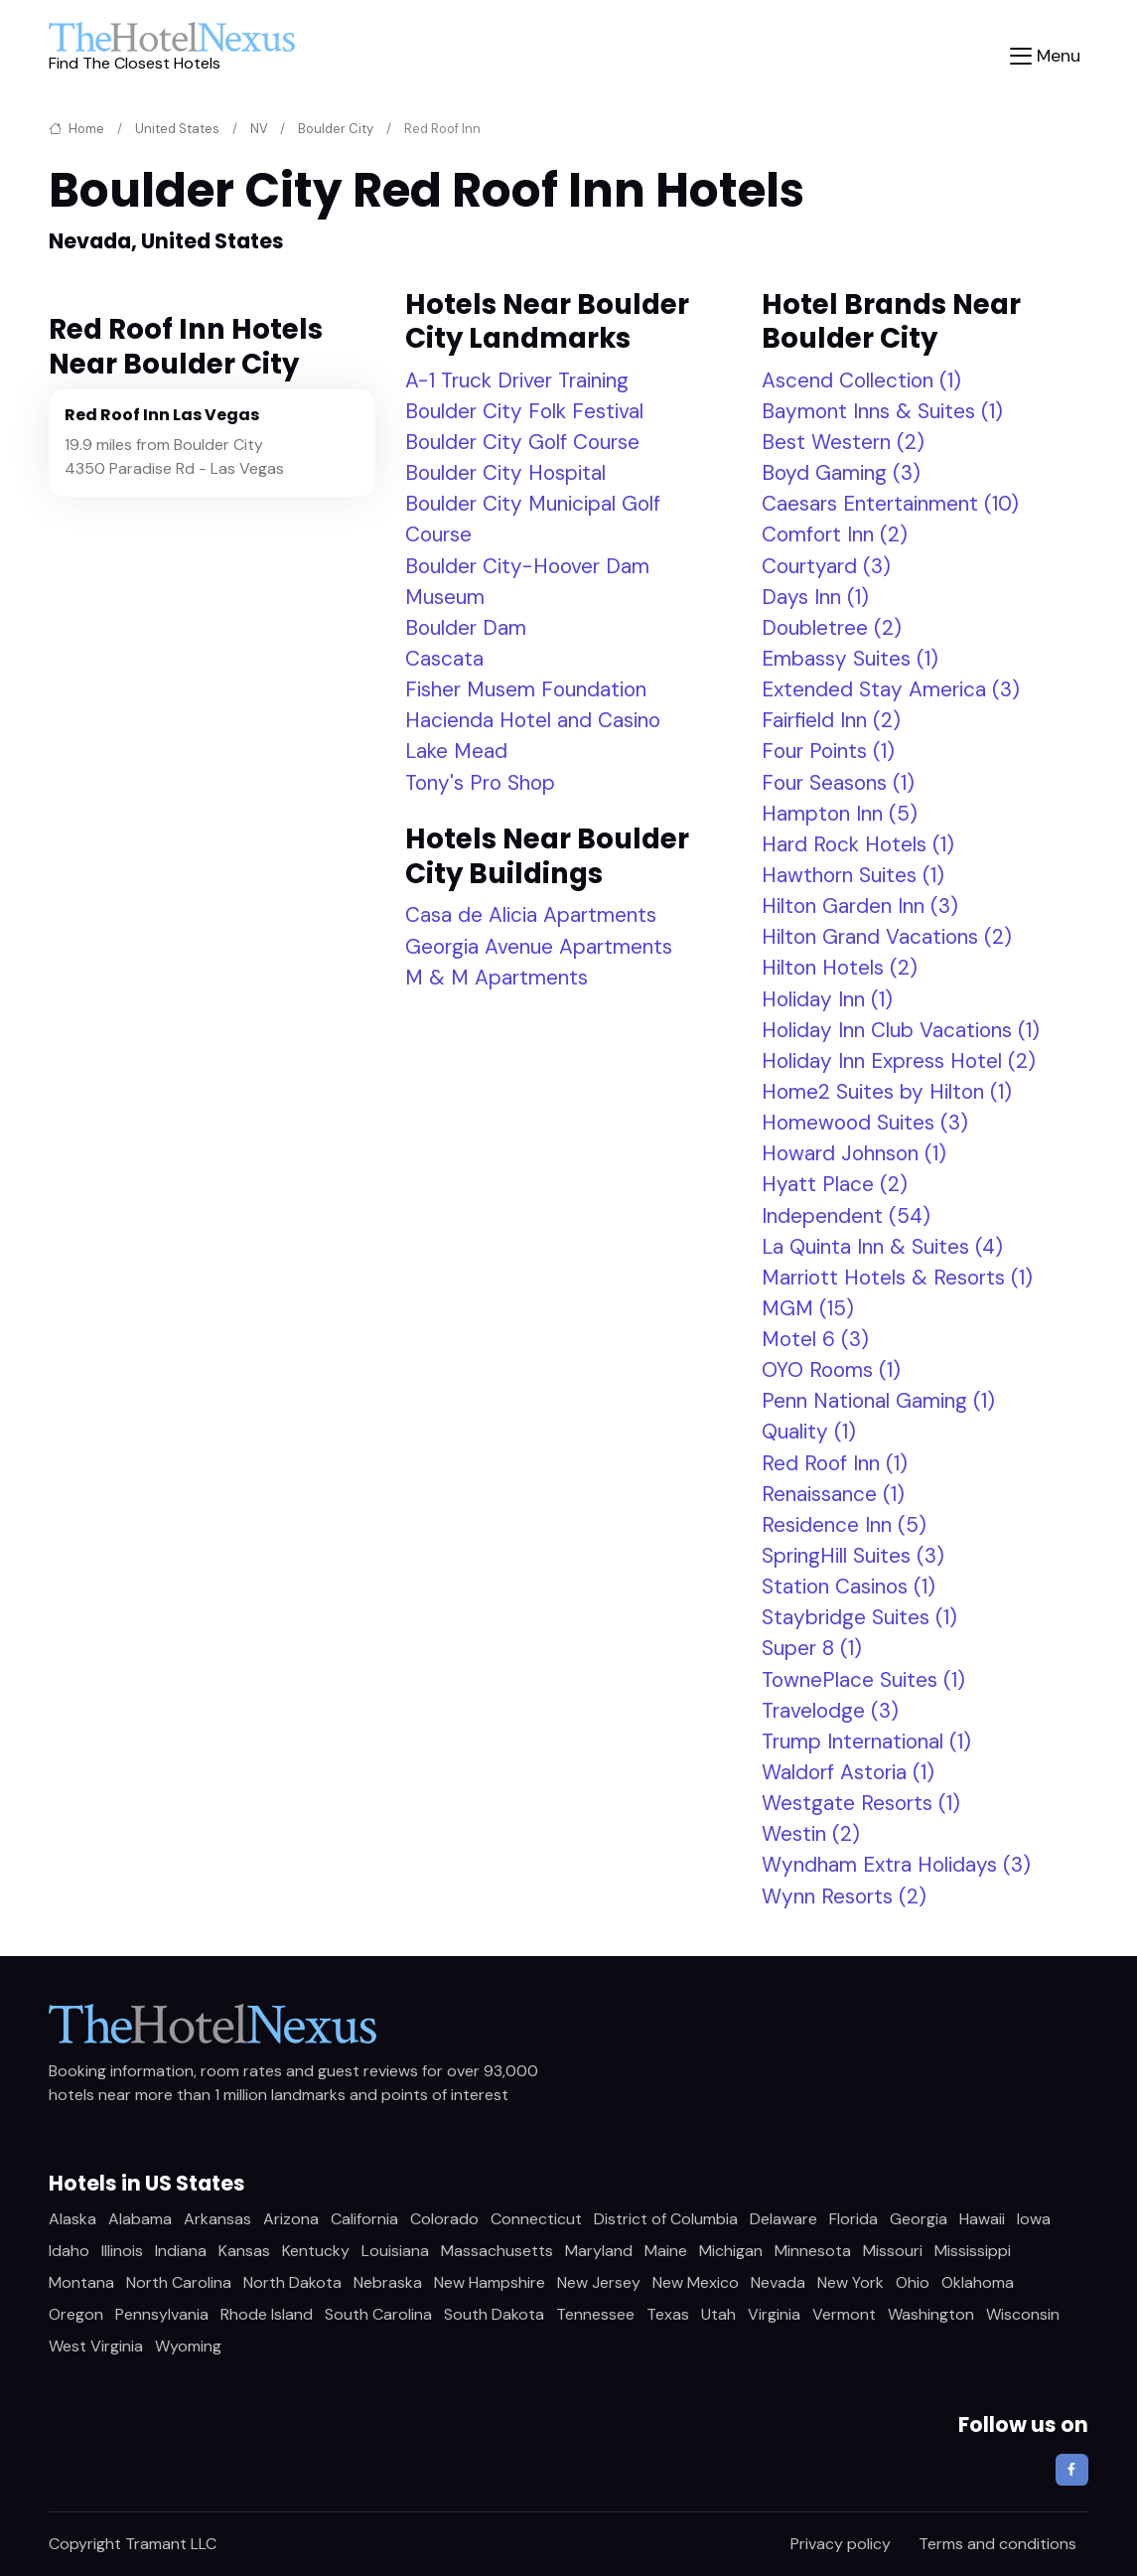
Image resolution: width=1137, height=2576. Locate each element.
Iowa (1034, 2218)
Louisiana (395, 2250)
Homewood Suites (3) (865, 1122)
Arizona (291, 2218)
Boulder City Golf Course (522, 441)
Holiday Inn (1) (827, 998)
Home (76, 128)
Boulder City (335, 128)
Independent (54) (846, 1215)
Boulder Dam (465, 627)
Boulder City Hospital (505, 472)
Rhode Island (266, 2314)
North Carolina (178, 2282)
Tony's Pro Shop (480, 782)
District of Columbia (666, 2218)
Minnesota (813, 2250)
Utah (718, 2314)
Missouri (893, 2250)
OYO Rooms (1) (831, 1369)
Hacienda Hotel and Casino (532, 719)
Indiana (181, 2250)
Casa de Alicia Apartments (530, 914)
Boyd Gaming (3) (841, 472)
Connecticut (536, 2218)
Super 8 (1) (812, 1647)
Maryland (599, 2250)
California (364, 2218)
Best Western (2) (843, 441)
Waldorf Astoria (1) (848, 1771)
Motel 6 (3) (815, 1338)
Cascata (444, 658)
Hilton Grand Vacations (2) (887, 936)
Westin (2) (811, 1833)
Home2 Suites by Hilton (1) (887, 1091)
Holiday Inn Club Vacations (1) (901, 1029)
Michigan (731, 2250)
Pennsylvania (162, 2314)
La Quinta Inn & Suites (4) (882, 1246)
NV (259, 128)
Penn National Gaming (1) (878, 1400)
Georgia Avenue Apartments (538, 946)
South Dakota (494, 2314)
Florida (853, 2218)
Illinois (122, 2250)
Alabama (140, 2218)
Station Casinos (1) (848, 1586)
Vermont (844, 2314)
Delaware (783, 2218)
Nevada (778, 2282)
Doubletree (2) (832, 627)
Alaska (72, 2218)
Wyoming (188, 2346)
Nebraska (388, 2282)
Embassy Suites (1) (850, 658)
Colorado (444, 2218)
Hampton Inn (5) (840, 813)
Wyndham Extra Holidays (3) (896, 1864)
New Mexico (695, 2282)
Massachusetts (497, 2250)
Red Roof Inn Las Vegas (162, 414)
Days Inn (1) (815, 596)
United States (177, 128)
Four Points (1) (828, 750)
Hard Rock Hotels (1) (858, 844)
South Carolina (378, 2314)
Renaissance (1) (833, 1493)
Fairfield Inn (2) (831, 719)
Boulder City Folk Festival (524, 410)
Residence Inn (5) (844, 1524)
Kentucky (316, 2250)
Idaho (69, 2250)
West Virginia (96, 2346)
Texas (667, 2314)
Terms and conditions (997, 2543)
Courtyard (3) (826, 565)
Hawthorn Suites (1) (853, 874)
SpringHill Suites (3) (853, 1555)
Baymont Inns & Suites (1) (882, 410)
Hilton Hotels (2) (840, 967)
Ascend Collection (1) (861, 380)
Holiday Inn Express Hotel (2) (899, 1060)
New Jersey (598, 2282)
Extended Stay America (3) (891, 689)
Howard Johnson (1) (854, 1152)
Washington (931, 2314)
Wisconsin (1023, 2314)
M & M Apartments (496, 977)
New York (850, 2282)
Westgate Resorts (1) (861, 1802)
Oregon (76, 2314)
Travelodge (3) (830, 1710)
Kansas (244, 2250)
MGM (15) (808, 1307)
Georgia (918, 2218)
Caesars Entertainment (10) (890, 503)
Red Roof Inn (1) (835, 1462)
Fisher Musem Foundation (525, 689)
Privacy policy (840, 2543)
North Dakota (292, 2282)
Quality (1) (809, 1431)
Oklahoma (977, 2282)
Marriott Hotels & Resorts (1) (897, 1277)
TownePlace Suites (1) (863, 1679)
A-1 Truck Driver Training (517, 380)
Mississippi (972, 2250)
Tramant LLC (170, 2543)
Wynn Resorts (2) (844, 1896)
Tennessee (595, 2314)
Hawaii (982, 2218)
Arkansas (217, 2218)
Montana (81, 2282)
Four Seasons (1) (838, 782)
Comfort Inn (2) (835, 534)
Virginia (774, 2314)
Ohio (912, 2282)
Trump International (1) (866, 1741)
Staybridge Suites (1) (859, 1616)
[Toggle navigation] (1045, 56)
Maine (665, 2250)
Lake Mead (456, 750)
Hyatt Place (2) (835, 1183)
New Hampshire (489, 2282)
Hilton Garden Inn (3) (860, 905)
